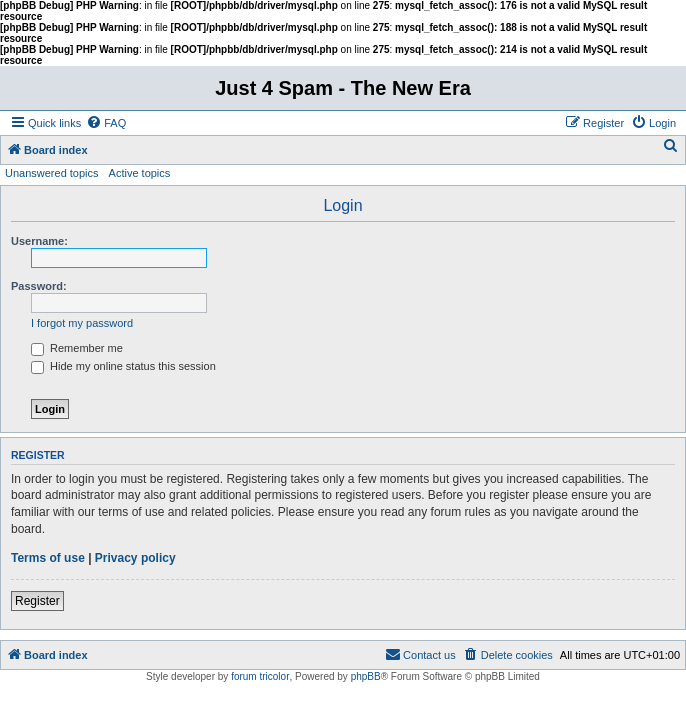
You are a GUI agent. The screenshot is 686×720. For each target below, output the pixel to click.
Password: (39, 286)
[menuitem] (106, 123)
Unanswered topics (52, 173)
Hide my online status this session (123, 366)
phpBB (366, 676)
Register (37, 601)
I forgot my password (82, 323)
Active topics (140, 173)
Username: (39, 241)
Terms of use (48, 558)
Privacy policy (135, 558)
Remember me (77, 348)
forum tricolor (260, 676)
